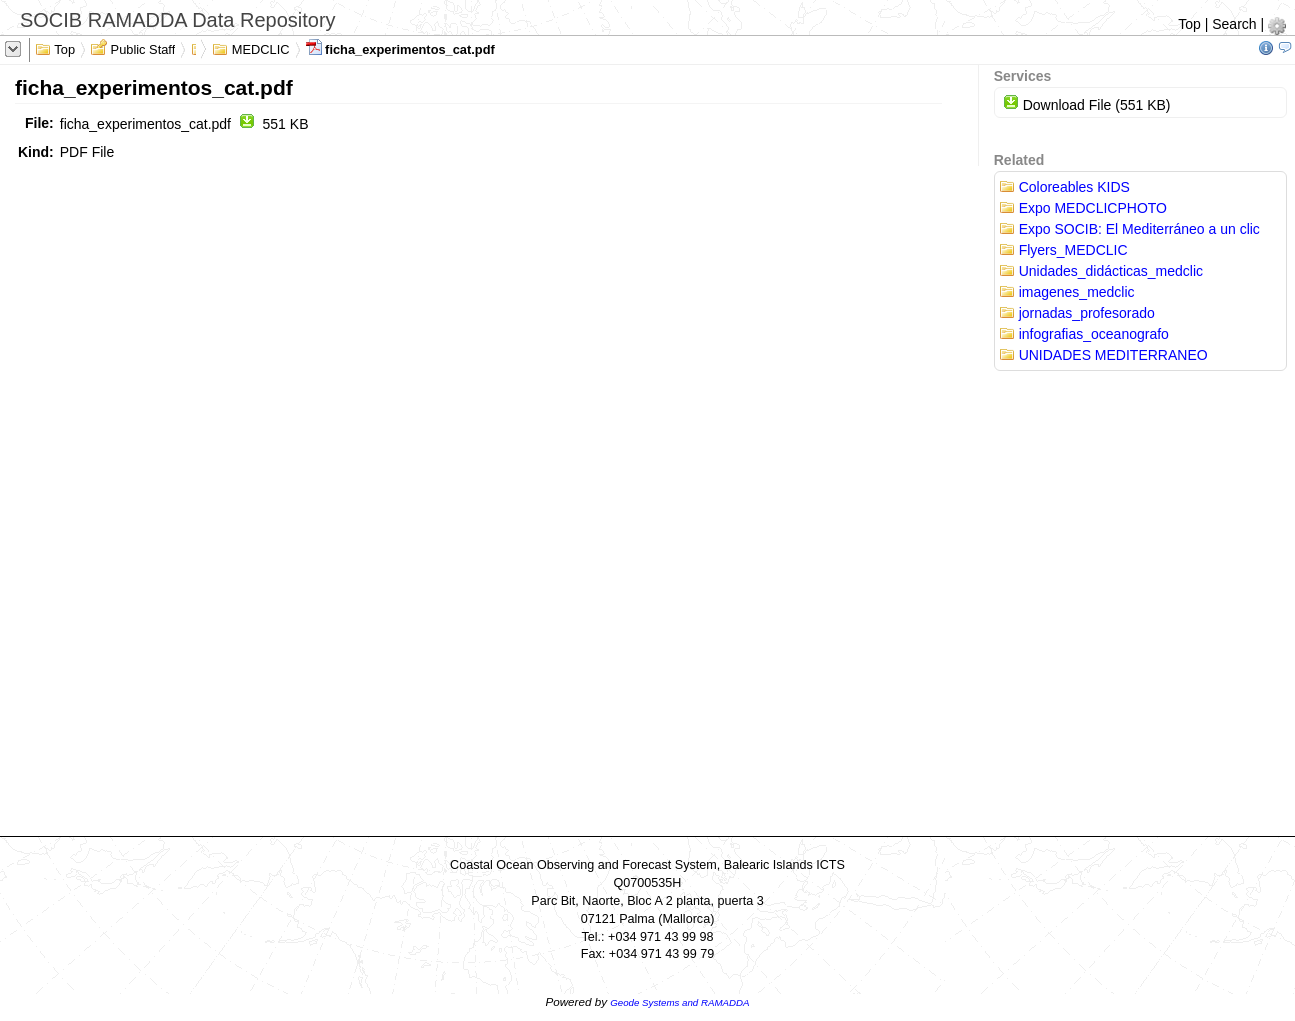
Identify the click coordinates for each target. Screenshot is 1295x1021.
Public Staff (133, 48)
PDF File (87, 152)
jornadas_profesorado (1077, 313)
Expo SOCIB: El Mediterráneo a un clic (1129, 229)
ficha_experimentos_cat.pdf (400, 48)
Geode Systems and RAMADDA (679, 1002)
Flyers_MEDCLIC (1063, 250)
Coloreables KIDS (1064, 187)
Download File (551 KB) (1087, 105)
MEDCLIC (250, 48)
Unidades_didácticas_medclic (1101, 271)
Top (1189, 24)
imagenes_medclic (1067, 292)
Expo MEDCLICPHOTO (1083, 208)
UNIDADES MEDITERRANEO (1103, 355)
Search (1234, 24)
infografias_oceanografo (1084, 334)
